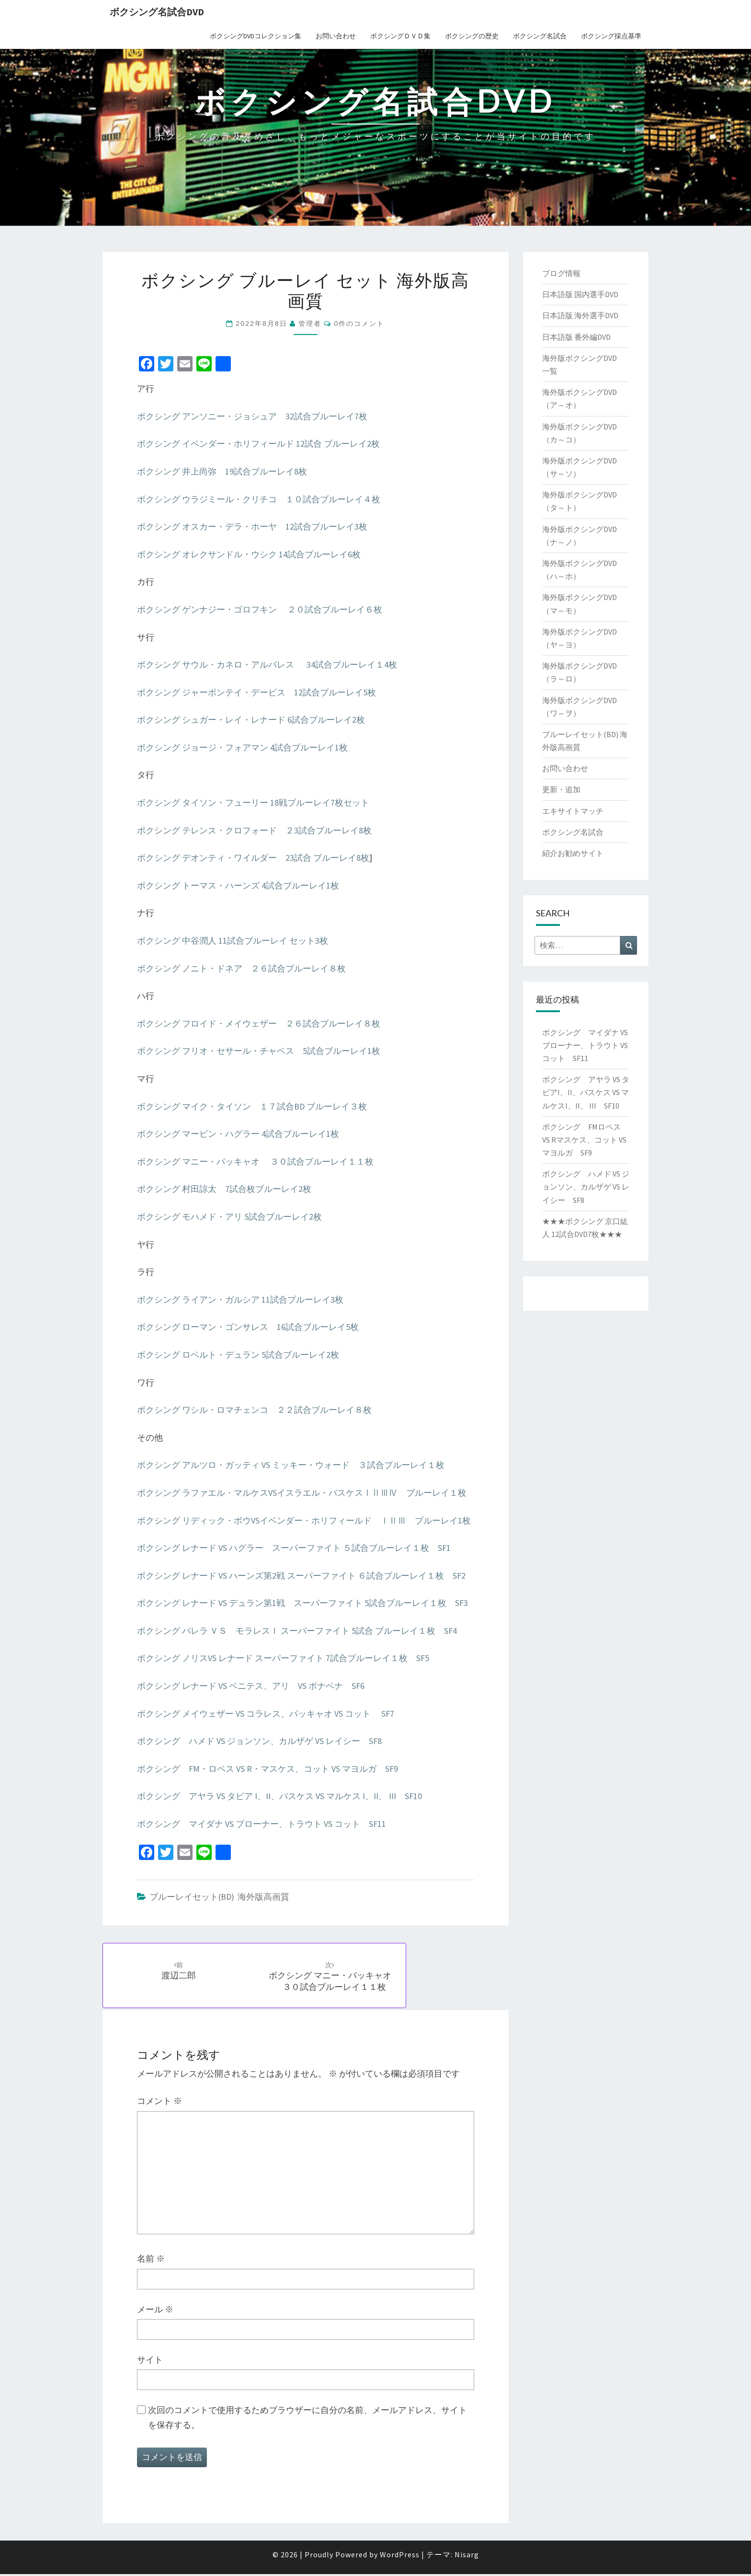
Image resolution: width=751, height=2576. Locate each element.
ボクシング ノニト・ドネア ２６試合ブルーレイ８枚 (241, 968)
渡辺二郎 (179, 1971)
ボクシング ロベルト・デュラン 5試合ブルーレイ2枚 (238, 1354)
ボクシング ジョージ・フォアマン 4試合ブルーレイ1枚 (242, 747)
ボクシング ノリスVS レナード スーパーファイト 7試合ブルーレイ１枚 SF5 (283, 1657)
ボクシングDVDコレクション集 (255, 36)
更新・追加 (561, 789)
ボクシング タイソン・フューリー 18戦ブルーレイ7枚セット (253, 802)
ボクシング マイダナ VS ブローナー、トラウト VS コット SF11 (261, 1823)
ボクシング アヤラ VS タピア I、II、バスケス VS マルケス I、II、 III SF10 (279, 1796)
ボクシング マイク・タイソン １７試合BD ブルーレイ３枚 (252, 1106)
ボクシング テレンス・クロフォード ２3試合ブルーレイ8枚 (254, 830)
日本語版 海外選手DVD (580, 315)
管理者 (309, 323)
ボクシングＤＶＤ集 (400, 36)
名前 (151, 2260)
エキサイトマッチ (572, 811)
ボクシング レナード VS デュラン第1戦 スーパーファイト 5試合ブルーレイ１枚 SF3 (302, 1602)
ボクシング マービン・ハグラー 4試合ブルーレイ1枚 (238, 1133)
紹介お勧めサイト (572, 853)
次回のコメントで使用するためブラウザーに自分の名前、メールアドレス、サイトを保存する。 (307, 2419)
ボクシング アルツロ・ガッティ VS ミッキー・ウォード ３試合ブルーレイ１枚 (290, 1464)
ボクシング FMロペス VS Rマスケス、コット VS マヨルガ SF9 (584, 1139)
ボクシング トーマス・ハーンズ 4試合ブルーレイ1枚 (238, 885)
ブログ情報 (561, 273)
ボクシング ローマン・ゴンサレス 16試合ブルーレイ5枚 (248, 1326)
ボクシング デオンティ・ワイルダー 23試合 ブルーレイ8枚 (253, 857)
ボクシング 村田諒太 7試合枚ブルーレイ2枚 (224, 1188)
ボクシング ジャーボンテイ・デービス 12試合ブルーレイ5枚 (256, 692)
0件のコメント (359, 323)
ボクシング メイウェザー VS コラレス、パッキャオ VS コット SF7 (265, 1713)
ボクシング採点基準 (611, 36)
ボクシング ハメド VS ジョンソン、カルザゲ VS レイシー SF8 (259, 1740)
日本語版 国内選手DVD (580, 294)
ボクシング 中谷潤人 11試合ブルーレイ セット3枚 (232, 940)
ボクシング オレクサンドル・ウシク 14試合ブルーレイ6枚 (249, 554)
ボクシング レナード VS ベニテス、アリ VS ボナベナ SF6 (250, 1685)
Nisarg (467, 2556)
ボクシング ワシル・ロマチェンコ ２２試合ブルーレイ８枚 (254, 1409)
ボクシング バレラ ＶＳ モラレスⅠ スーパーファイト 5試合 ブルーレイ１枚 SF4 (297, 1630)
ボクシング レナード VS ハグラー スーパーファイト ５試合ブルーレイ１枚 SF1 (294, 1547)
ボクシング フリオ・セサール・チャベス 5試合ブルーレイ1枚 (258, 1050)
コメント (159, 2103)
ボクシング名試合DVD (157, 12)
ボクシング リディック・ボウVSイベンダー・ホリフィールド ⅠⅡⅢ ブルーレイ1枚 (304, 1520)
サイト (150, 2361)
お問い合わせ (336, 36)
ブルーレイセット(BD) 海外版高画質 (219, 1896)
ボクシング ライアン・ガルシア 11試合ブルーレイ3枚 (240, 1299)
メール (155, 2311)
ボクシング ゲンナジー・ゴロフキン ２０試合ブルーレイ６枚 (259, 609)
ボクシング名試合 (540, 36)
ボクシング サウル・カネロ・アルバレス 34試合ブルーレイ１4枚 (267, 664)
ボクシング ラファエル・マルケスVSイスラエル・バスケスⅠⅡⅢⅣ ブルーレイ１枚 (302, 1492)
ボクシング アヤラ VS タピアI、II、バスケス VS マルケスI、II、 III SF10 (585, 1092)
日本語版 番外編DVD (576, 337)
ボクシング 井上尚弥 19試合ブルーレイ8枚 (222, 471)
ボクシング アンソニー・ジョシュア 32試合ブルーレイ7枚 (252, 416)
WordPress (400, 2556)
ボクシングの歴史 (472, 36)
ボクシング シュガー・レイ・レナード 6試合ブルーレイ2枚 (251, 719)
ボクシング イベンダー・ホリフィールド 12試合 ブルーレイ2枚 (258, 443)
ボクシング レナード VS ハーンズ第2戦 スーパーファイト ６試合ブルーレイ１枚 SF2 (301, 1575)
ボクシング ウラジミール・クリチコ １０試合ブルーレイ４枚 (258, 499)
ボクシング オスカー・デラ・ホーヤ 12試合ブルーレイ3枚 (252, 526)
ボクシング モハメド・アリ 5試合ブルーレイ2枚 (229, 1216)
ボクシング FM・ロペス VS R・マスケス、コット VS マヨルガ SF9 (267, 1768)
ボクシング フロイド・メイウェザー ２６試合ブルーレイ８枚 (258, 1023)
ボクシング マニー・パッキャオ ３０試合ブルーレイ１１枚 (255, 1161)
